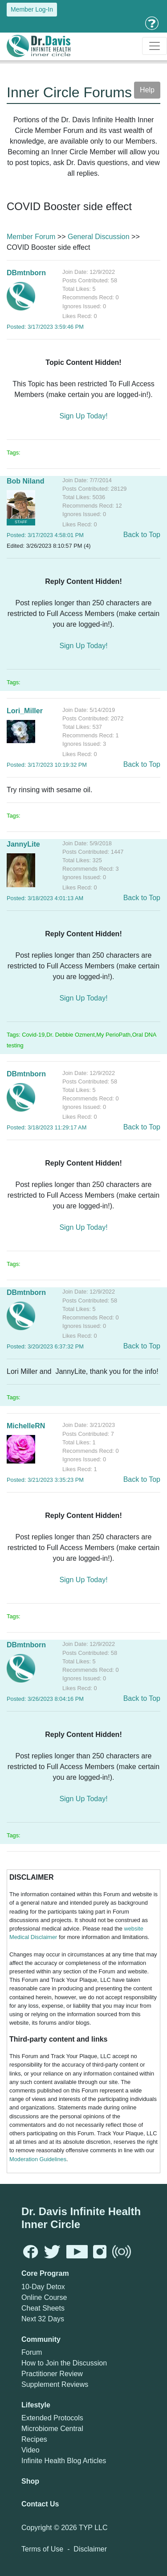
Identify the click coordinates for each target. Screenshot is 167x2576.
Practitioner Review (52, 2374)
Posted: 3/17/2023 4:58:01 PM (45, 535)
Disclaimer (90, 2549)
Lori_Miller (25, 711)
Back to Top (141, 534)
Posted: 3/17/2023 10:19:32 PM (47, 764)
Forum (31, 2352)
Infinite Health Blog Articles (63, 2460)
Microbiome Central (52, 2428)
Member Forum (31, 236)
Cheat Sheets (43, 2308)
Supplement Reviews (54, 2384)
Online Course (44, 2297)
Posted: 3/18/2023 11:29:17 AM (46, 1127)
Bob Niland (25, 481)
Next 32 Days (42, 2319)
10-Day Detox (43, 2287)
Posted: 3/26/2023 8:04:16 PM (45, 1698)
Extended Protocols (52, 2418)
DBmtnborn (26, 273)
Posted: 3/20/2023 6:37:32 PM (45, 1346)
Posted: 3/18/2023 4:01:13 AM (45, 898)
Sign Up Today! (83, 416)
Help (147, 90)
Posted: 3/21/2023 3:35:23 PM (45, 1479)
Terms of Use (42, 2549)
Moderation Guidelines (37, 2159)
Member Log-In (32, 9)
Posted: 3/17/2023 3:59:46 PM (45, 326)
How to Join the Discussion (64, 2363)
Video (30, 2450)
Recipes (34, 2439)
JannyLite (23, 844)
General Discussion (99, 236)
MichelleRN (26, 1426)
